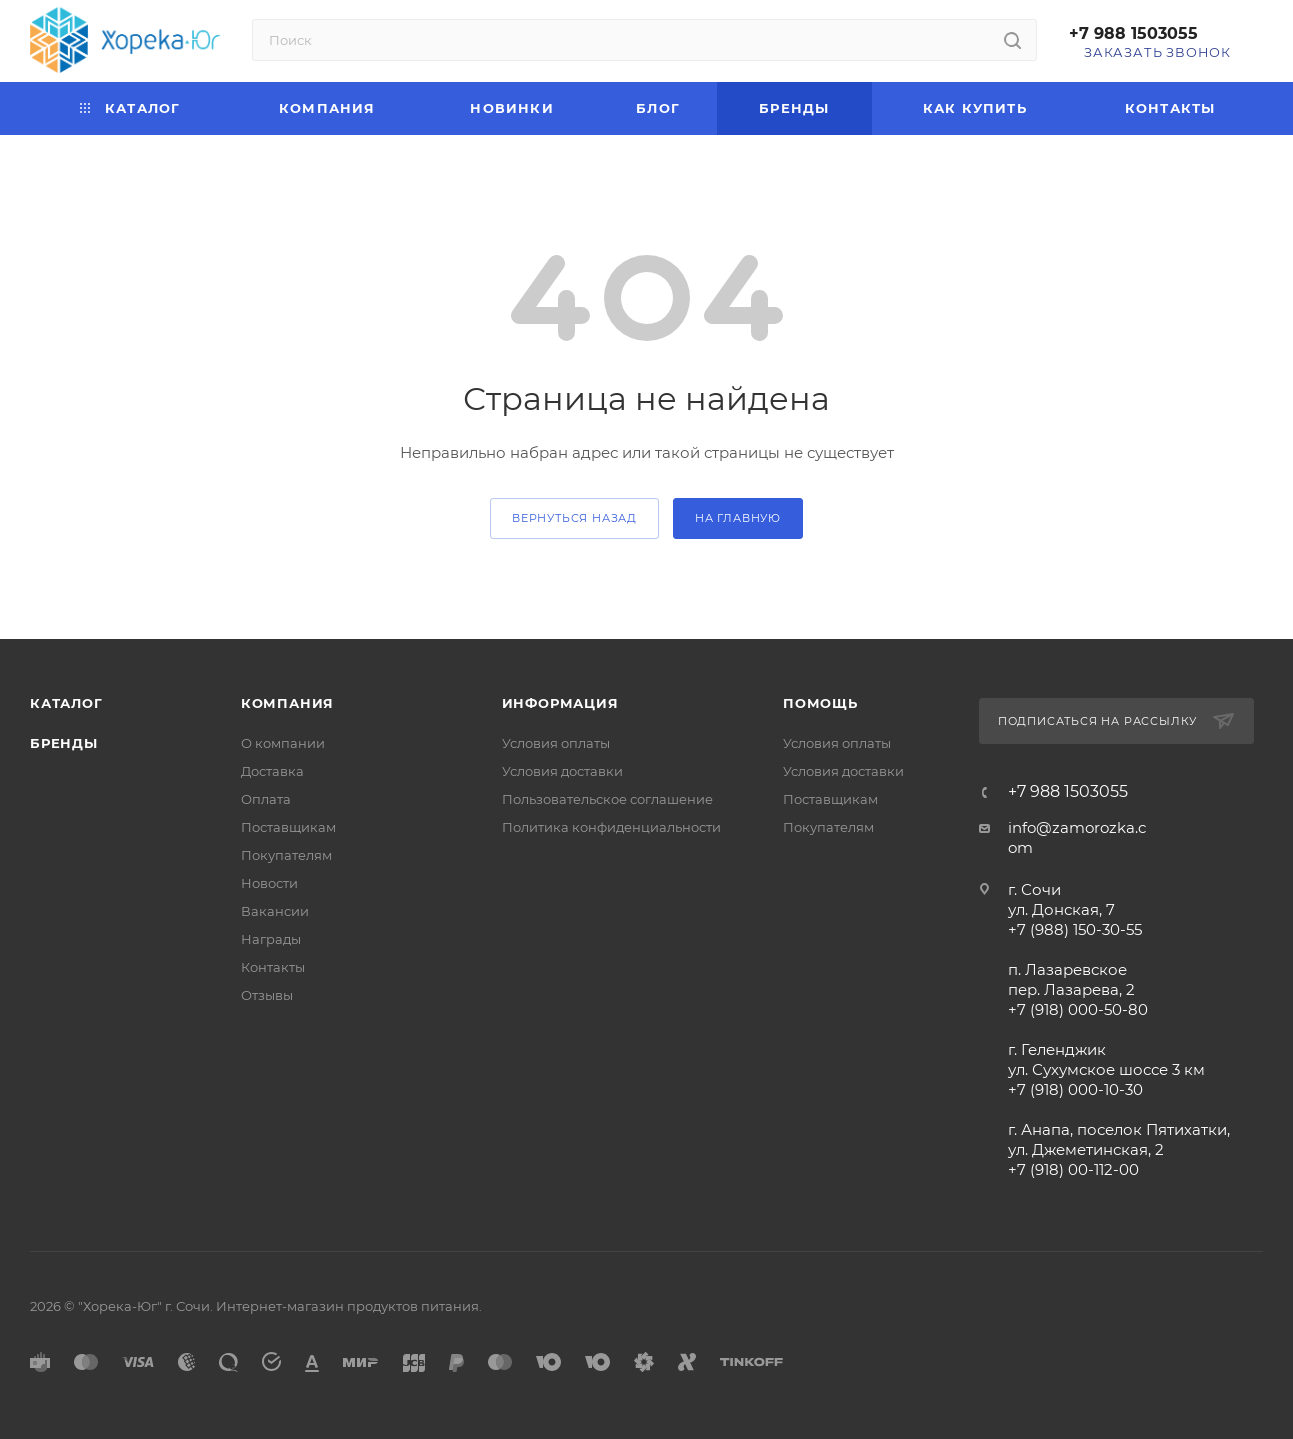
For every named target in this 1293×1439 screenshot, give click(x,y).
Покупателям (286, 855)
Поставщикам (288, 827)
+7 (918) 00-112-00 (1073, 1169)
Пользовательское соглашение (607, 799)
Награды (271, 939)
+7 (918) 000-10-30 (1075, 1089)
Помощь (820, 703)
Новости (269, 883)
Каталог (66, 703)
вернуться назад (574, 518)
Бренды (64, 743)
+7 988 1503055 (1133, 33)
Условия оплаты (556, 743)
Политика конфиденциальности (611, 827)
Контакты (273, 967)
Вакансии (275, 911)
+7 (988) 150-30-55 (1075, 929)
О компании (283, 743)
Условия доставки (562, 771)
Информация (560, 703)
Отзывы (267, 995)
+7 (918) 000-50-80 (1078, 1009)
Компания (287, 703)
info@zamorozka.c (1077, 827)
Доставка (272, 771)
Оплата (266, 799)
